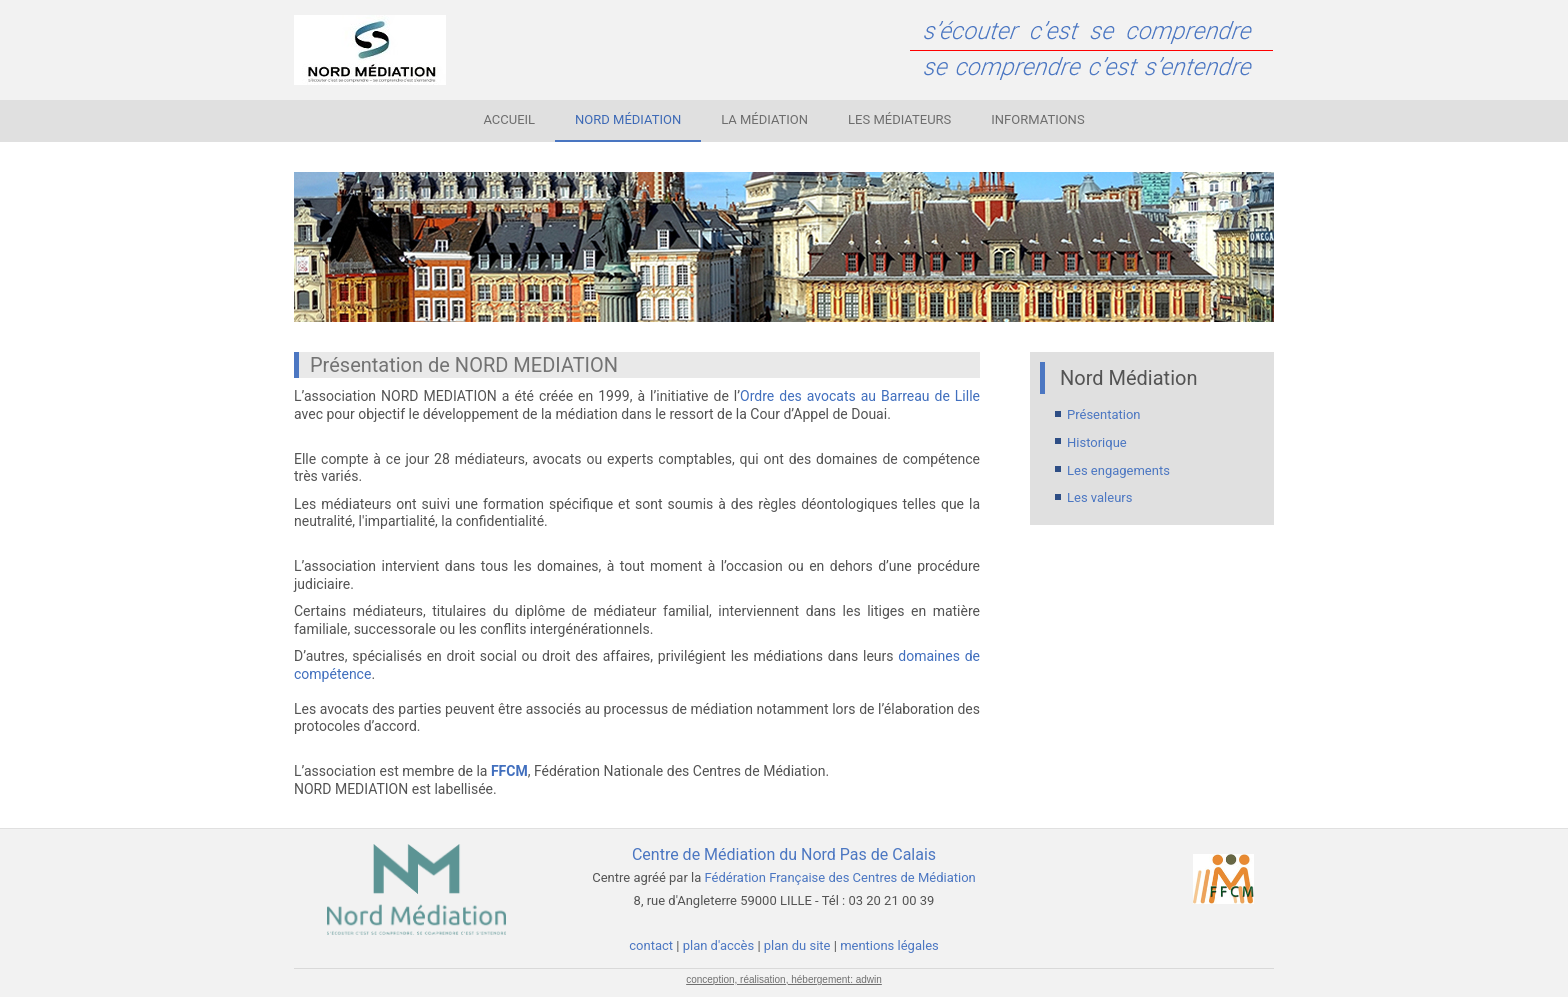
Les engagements (1118, 470)
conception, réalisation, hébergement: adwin (784, 979)
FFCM (509, 771)
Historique (1097, 442)
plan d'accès (719, 945)
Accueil (509, 119)
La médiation (764, 119)
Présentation (1104, 414)
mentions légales (889, 945)
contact (652, 945)
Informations (1037, 119)
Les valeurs (1099, 497)
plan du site (797, 945)
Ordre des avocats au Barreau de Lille (860, 396)
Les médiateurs (899, 119)
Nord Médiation (628, 119)
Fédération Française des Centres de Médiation (840, 877)
